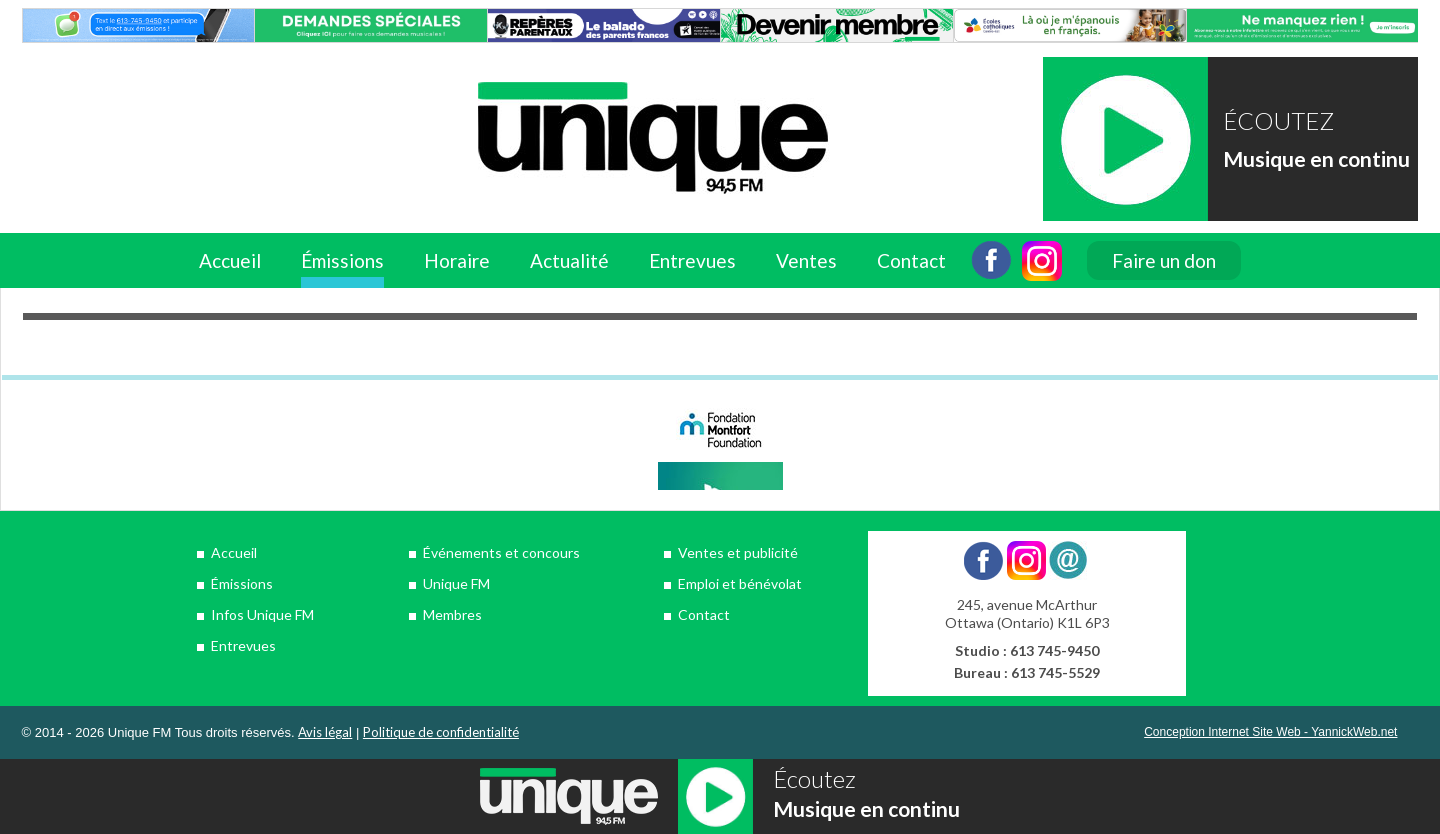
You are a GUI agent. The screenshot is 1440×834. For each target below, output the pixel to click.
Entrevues (692, 260)
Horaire (457, 260)
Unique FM (456, 583)
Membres (452, 614)
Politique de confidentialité (441, 732)
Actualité (569, 260)
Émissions (342, 260)
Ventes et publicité (738, 552)
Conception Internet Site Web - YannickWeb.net (1270, 732)
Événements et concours (501, 552)
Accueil (230, 260)
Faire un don (1164, 260)
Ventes (806, 260)
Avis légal (325, 732)
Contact (911, 260)
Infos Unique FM (262, 614)
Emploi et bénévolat (740, 583)
